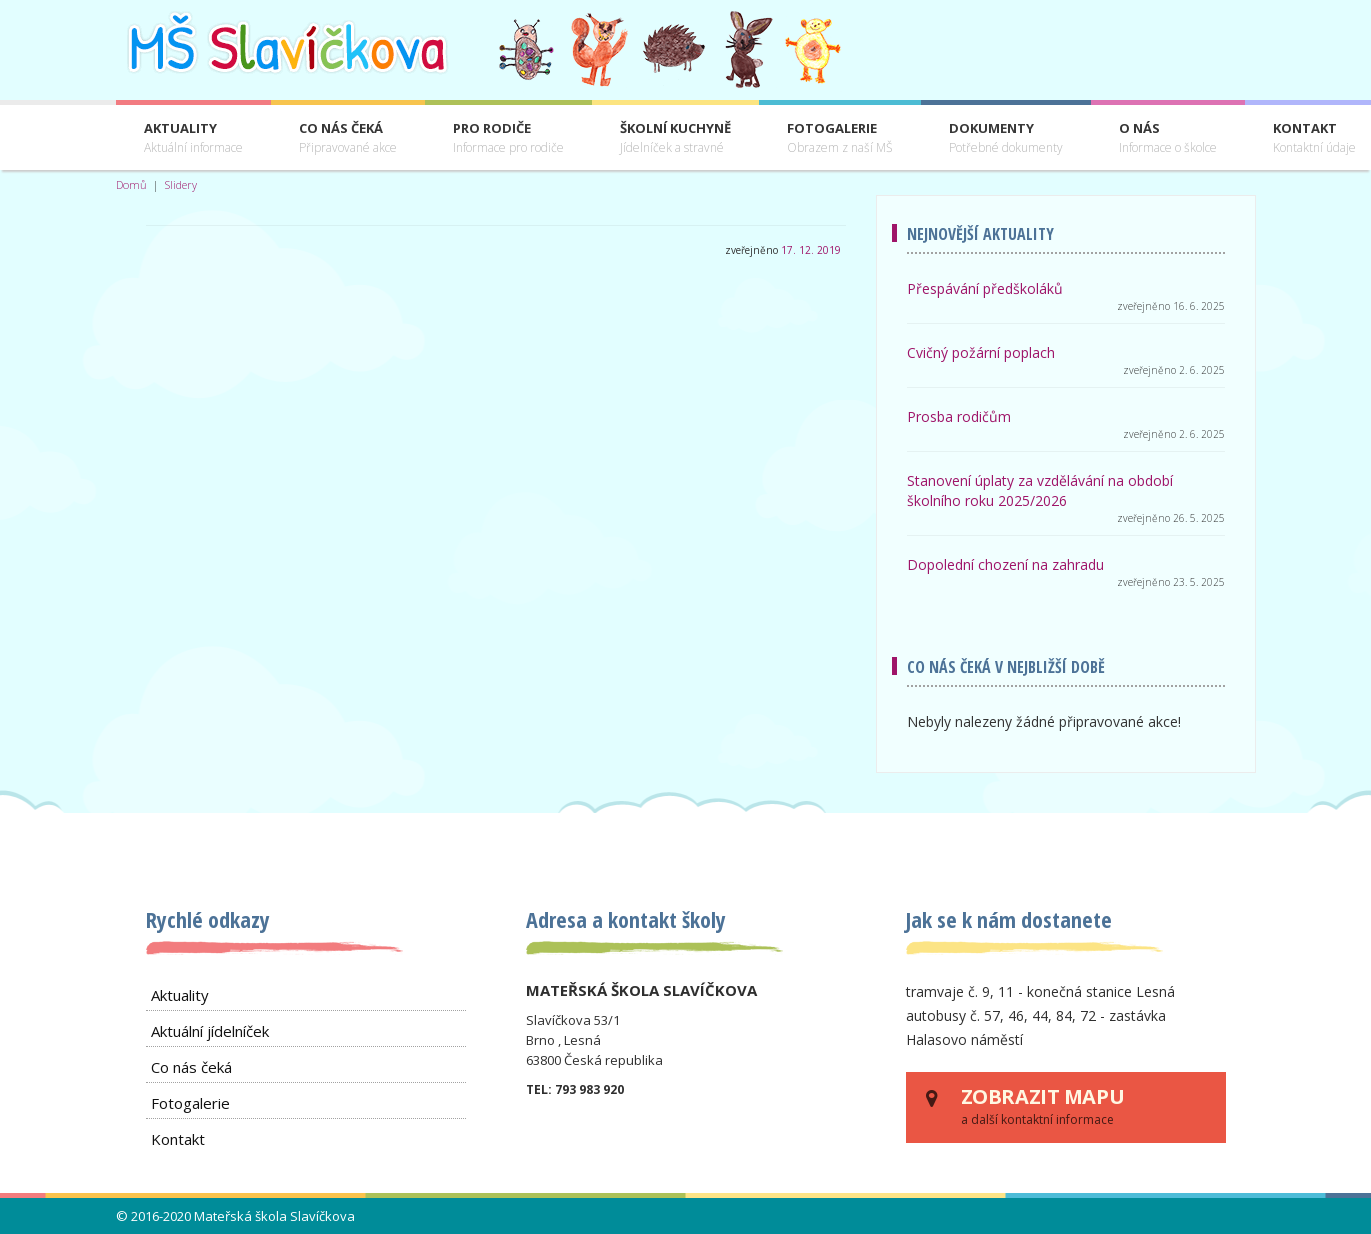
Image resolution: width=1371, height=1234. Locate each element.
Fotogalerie (840, 138)
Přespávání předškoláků (985, 288)
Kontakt (178, 1139)
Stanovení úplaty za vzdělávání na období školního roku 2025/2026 (1040, 490)
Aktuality (193, 138)
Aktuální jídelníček (210, 1031)
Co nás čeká (348, 138)
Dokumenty (1006, 138)
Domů (131, 184)
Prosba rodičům (959, 416)
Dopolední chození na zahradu (1005, 564)
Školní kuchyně (675, 138)
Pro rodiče (508, 138)
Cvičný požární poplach (981, 352)
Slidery (181, 184)
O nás (1168, 138)
